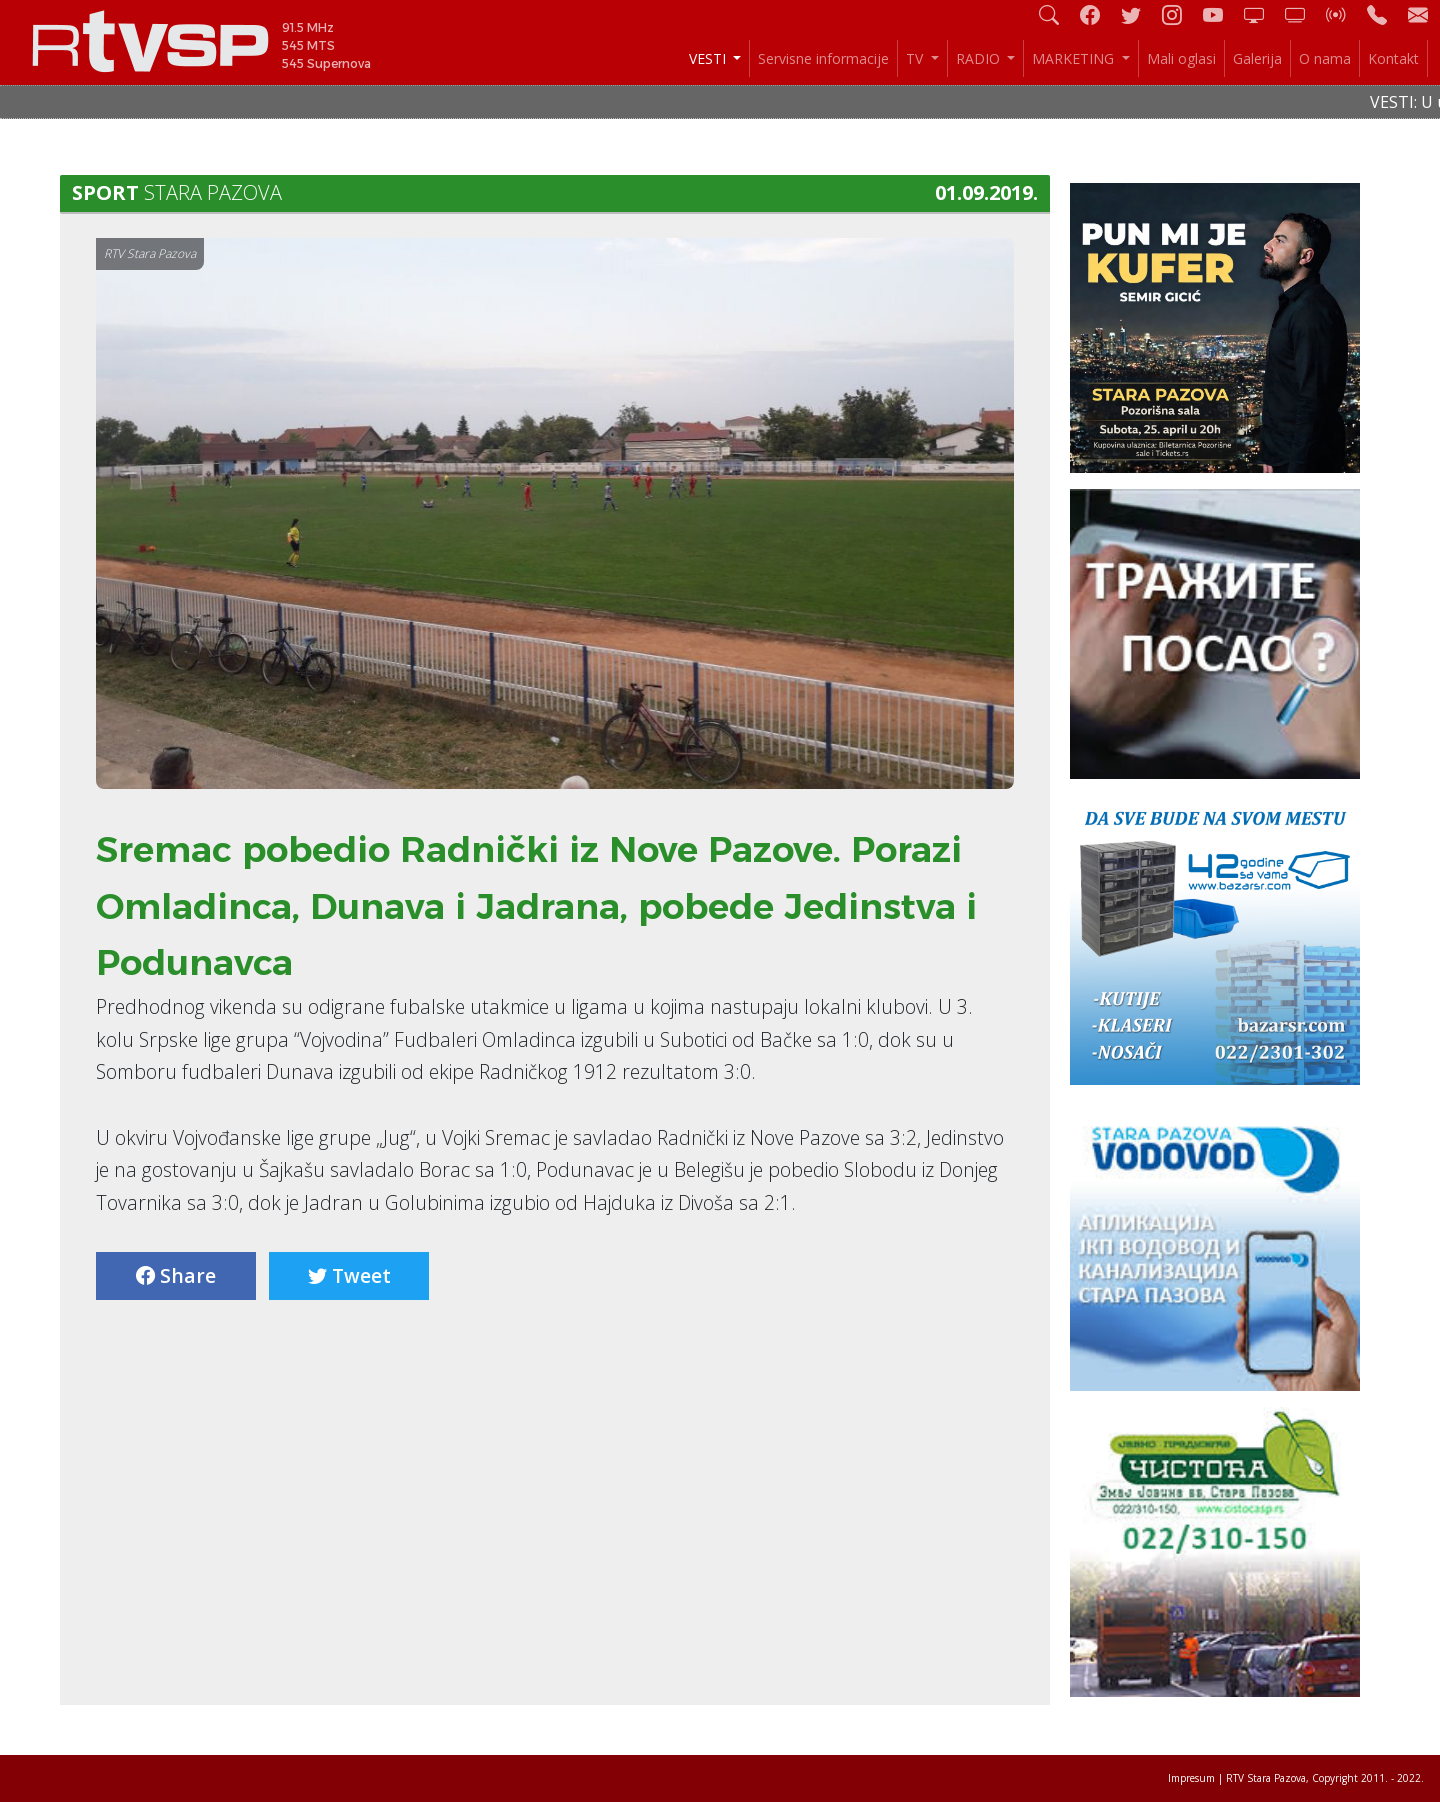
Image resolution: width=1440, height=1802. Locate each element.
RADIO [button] (980, 58)
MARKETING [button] (1075, 58)
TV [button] (916, 58)
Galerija (1257, 58)
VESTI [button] (709, 58)
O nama (1325, 58)
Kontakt (1393, 58)
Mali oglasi (1181, 58)
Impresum (1191, 1778)
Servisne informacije (823, 58)
